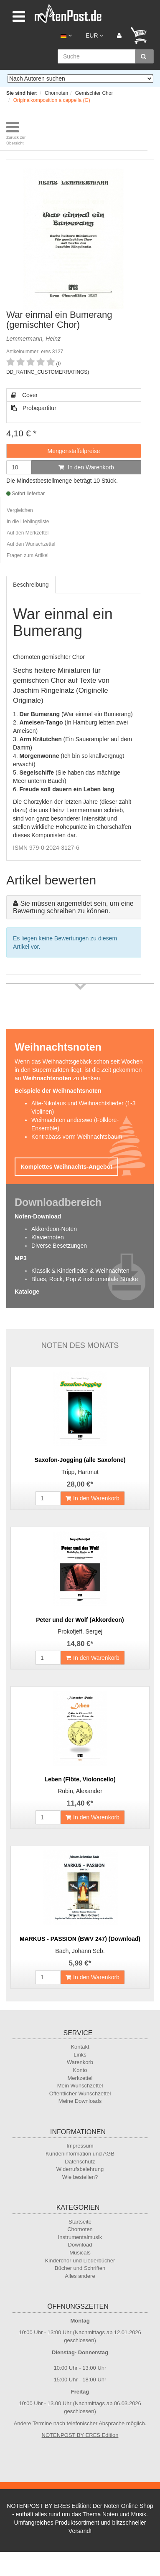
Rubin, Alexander (80, 1791)
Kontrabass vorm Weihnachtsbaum (76, 1136)
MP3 (21, 1258)
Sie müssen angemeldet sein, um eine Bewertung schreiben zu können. (73, 907)
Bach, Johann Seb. (79, 1951)
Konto (80, 2070)
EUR (94, 35)
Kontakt (80, 2047)
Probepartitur (33, 408)
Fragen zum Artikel (27, 555)
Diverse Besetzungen (59, 1245)
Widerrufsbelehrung (80, 2169)
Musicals (80, 2252)
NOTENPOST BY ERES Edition (80, 2435)
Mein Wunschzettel (80, 2085)
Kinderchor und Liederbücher (80, 2260)
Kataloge (27, 1291)
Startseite (80, 2222)
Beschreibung (31, 584)
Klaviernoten (47, 1237)
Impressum (79, 2146)
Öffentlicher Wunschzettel (80, 2093)
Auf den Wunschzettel (31, 544)
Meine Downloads (80, 2101)
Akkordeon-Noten (54, 1229)
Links (80, 2055)
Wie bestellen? (80, 2177)
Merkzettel (80, 2078)
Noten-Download (38, 1216)
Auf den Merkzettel (27, 533)
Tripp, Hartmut (80, 1472)
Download (80, 2245)
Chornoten (80, 2229)
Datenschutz (80, 2161)
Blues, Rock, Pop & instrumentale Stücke (84, 1279)
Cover (24, 395)
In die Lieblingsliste (28, 521)
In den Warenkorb (86, 467)
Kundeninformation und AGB (80, 2153)
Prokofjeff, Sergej (80, 1631)
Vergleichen (20, 510)
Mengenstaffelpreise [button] (74, 451)
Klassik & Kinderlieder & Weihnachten (80, 1270)
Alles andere (80, 2276)
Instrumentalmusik (80, 2237)
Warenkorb (80, 2062)
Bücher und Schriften (80, 2268)
